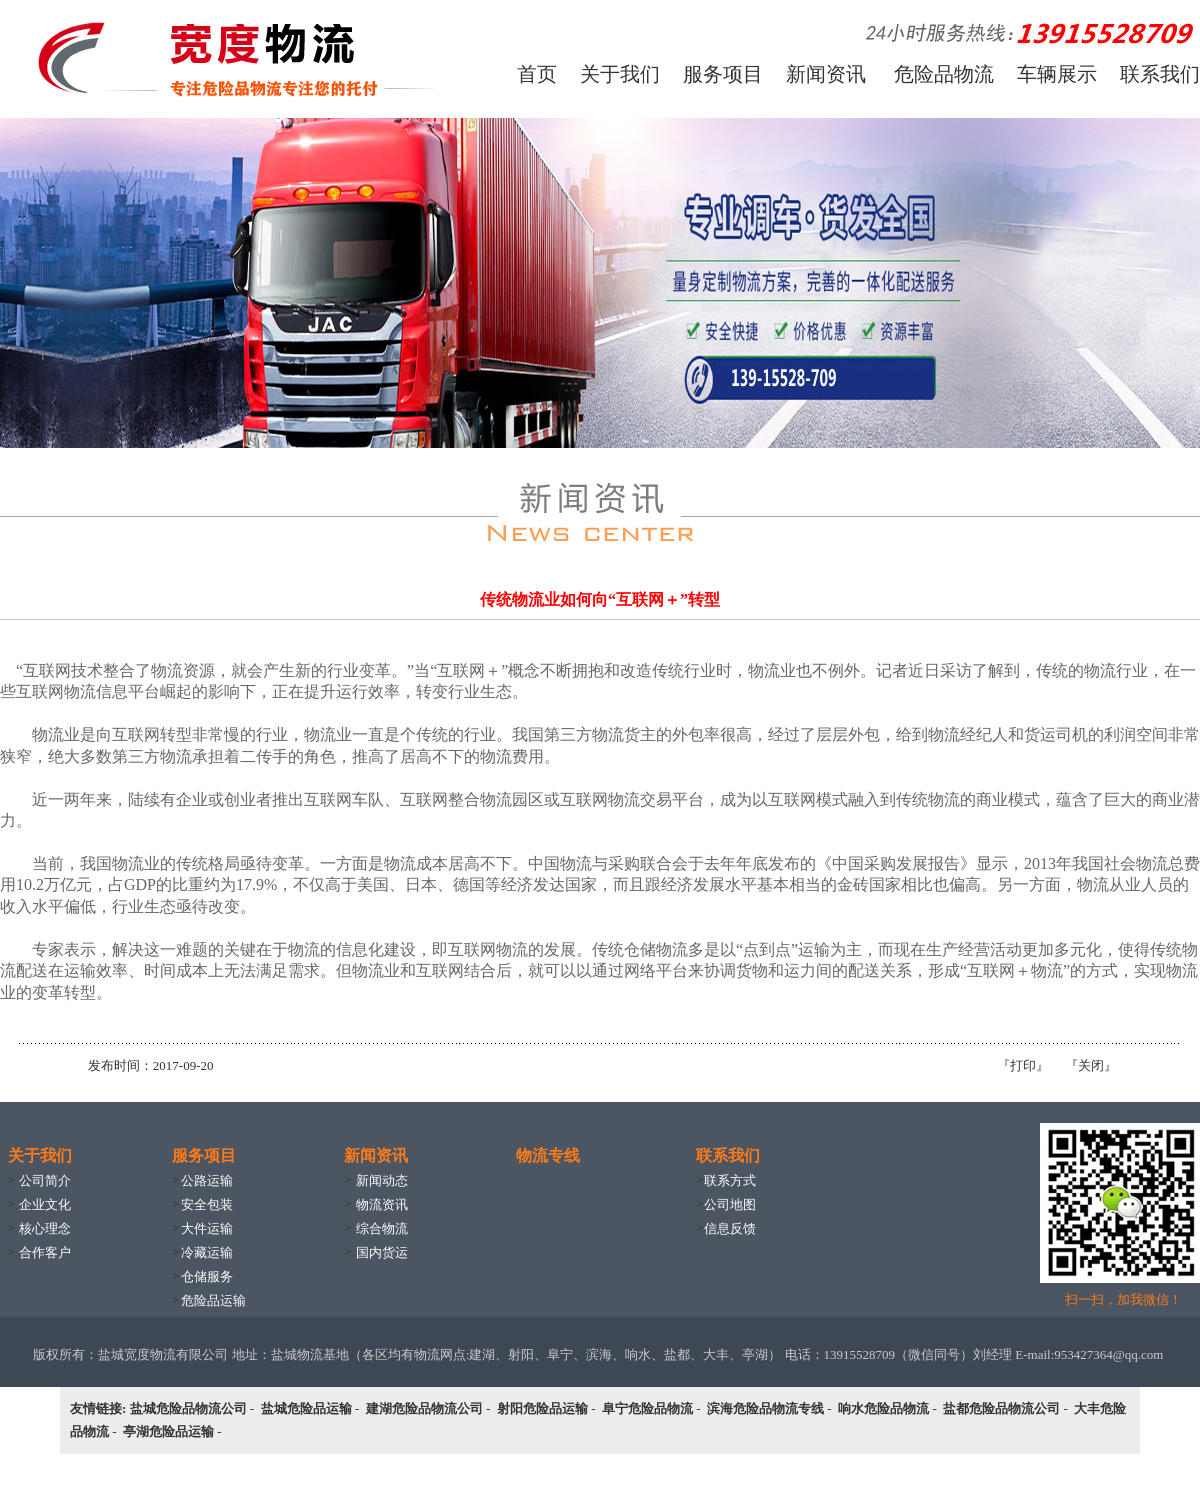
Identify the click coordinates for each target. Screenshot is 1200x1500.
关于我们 (620, 74)
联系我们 (1160, 74)
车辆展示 (1057, 74)
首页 (537, 74)
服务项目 (723, 74)
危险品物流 (944, 74)
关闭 (1091, 1065)
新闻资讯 (826, 74)
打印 (1023, 1065)
